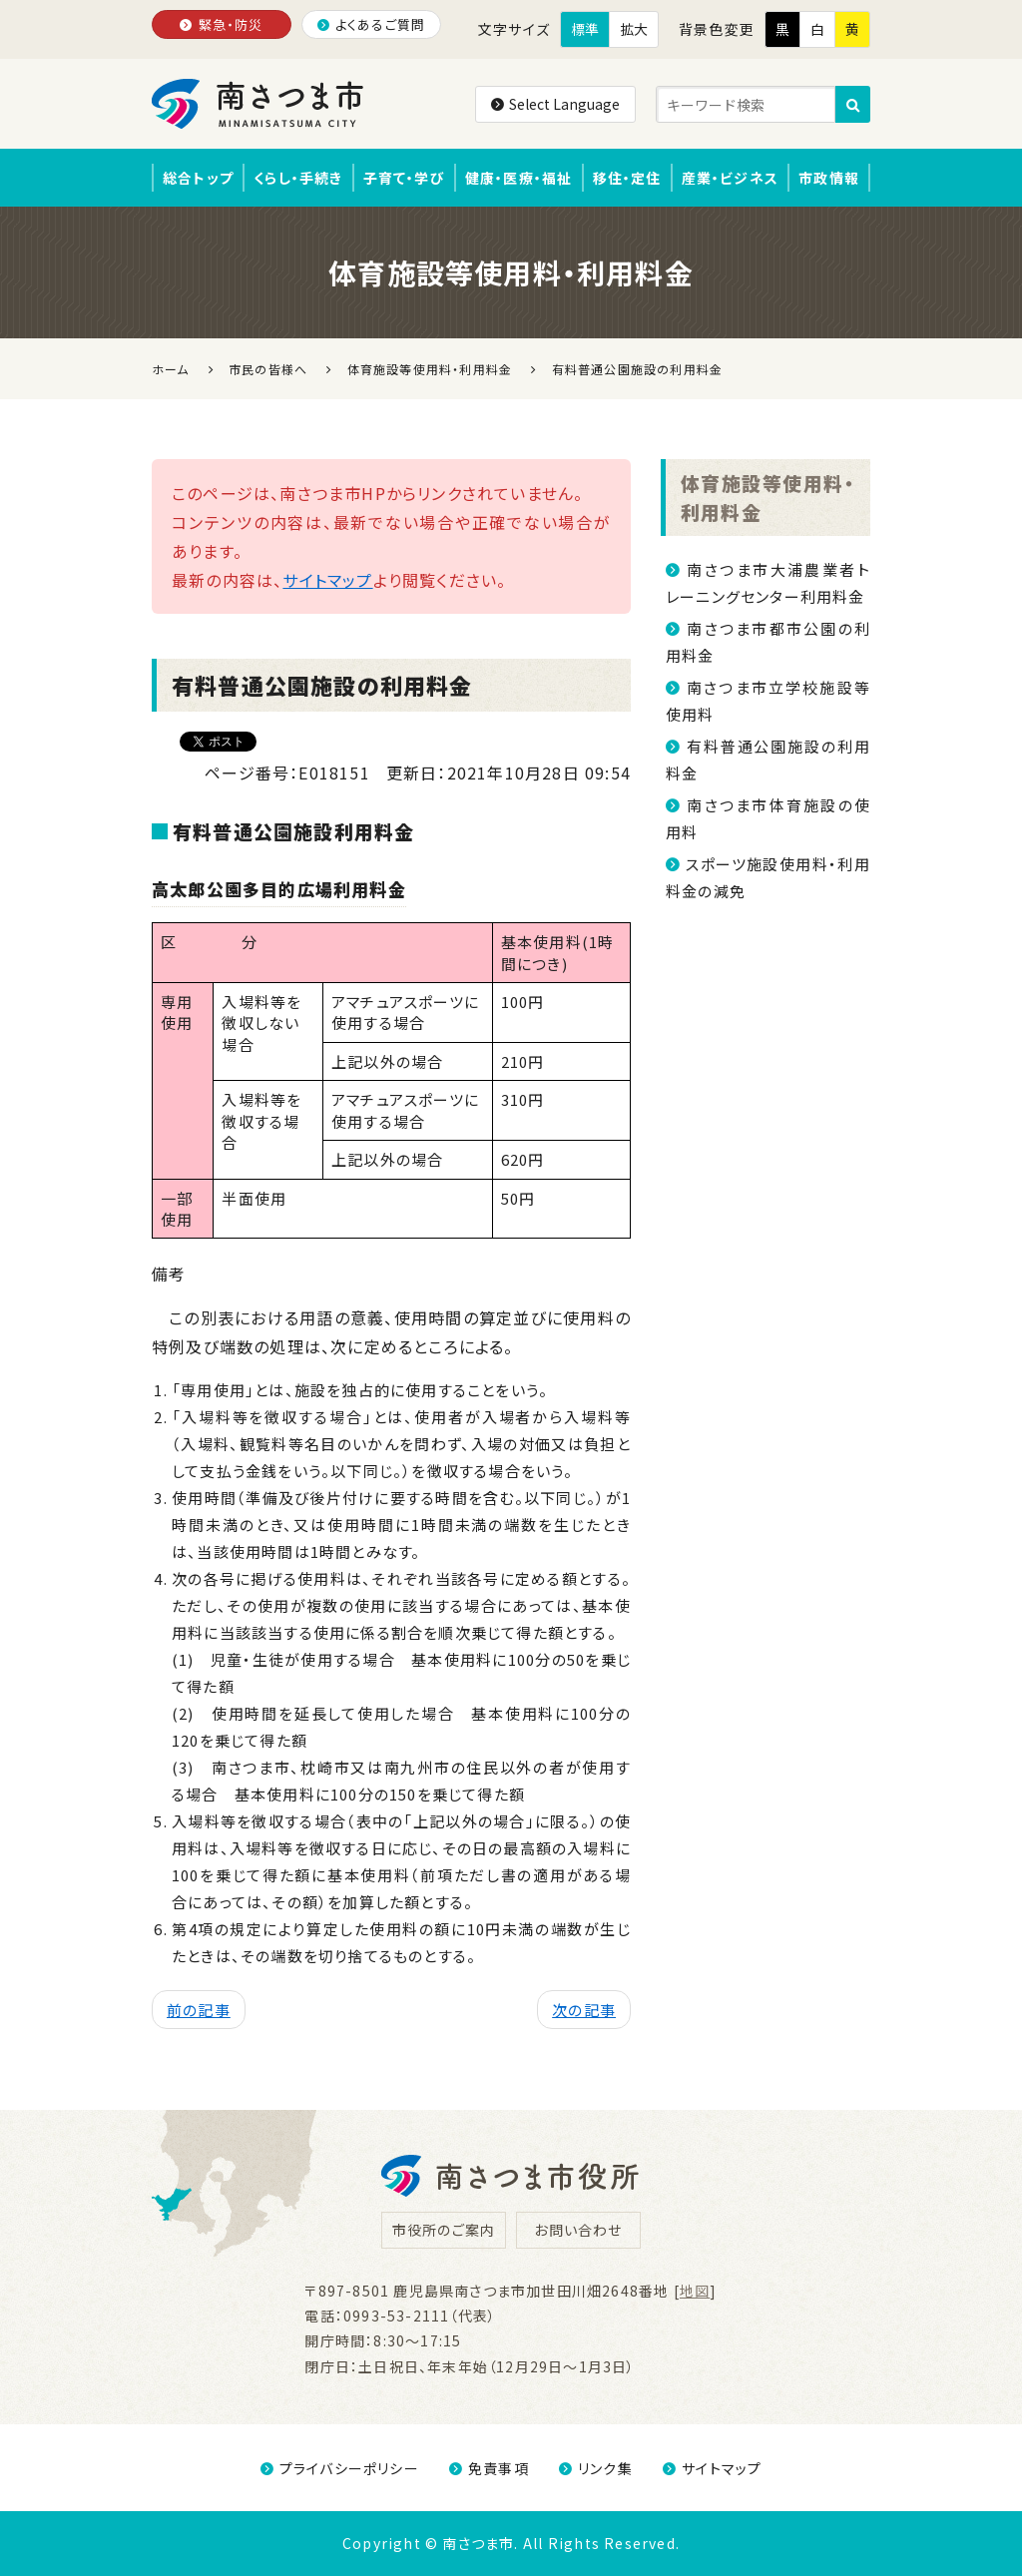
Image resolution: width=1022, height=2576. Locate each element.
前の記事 (199, 2009)
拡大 (634, 29)
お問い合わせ (578, 2230)
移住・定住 (627, 178)
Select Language (555, 104)
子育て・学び (404, 178)
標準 (585, 29)
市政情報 (828, 178)
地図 (695, 2291)
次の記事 (584, 2009)
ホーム (171, 368)
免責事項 (489, 2468)
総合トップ (198, 178)
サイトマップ (327, 580)
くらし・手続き (298, 178)
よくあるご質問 (371, 24)
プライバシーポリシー (339, 2468)
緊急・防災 (221, 24)
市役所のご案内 (443, 2230)
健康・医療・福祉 (519, 178)
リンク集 (596, 2468)
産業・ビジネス (730, 178)
